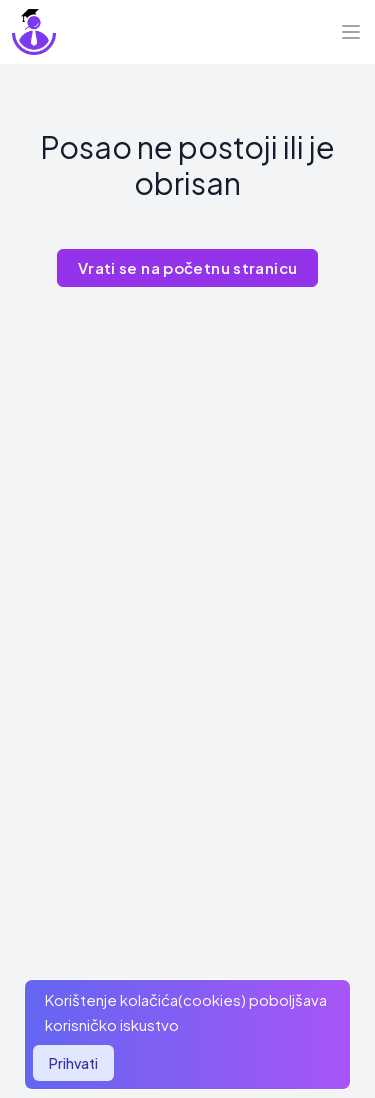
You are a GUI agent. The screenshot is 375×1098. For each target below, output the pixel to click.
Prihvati (73, 1063)
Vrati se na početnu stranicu (188, 267)
